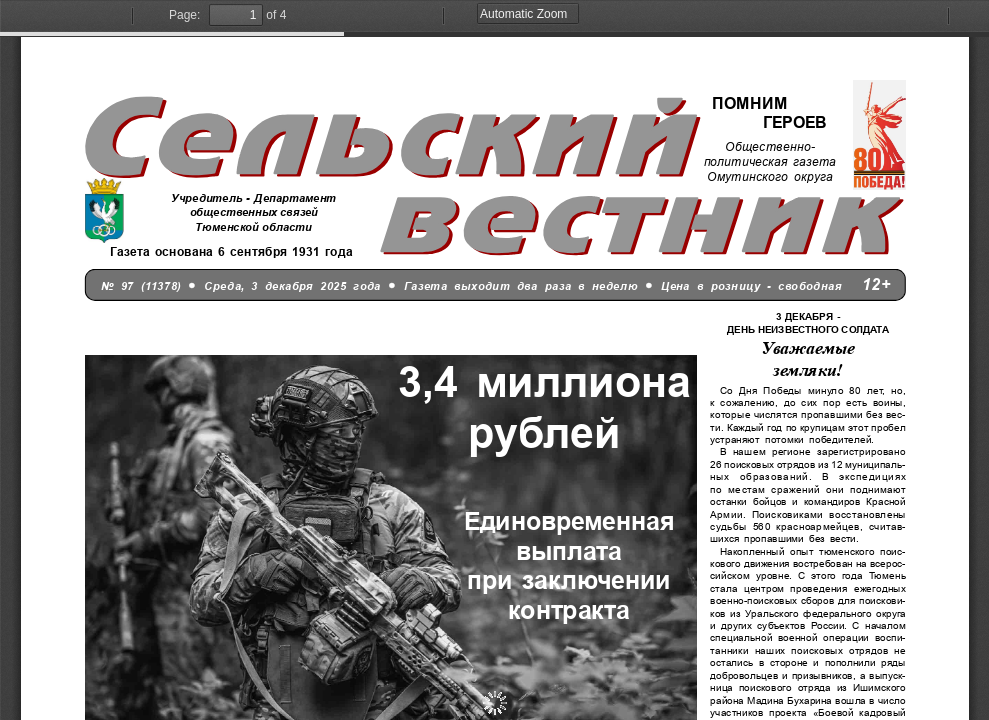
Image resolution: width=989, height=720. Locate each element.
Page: (184, 15)
